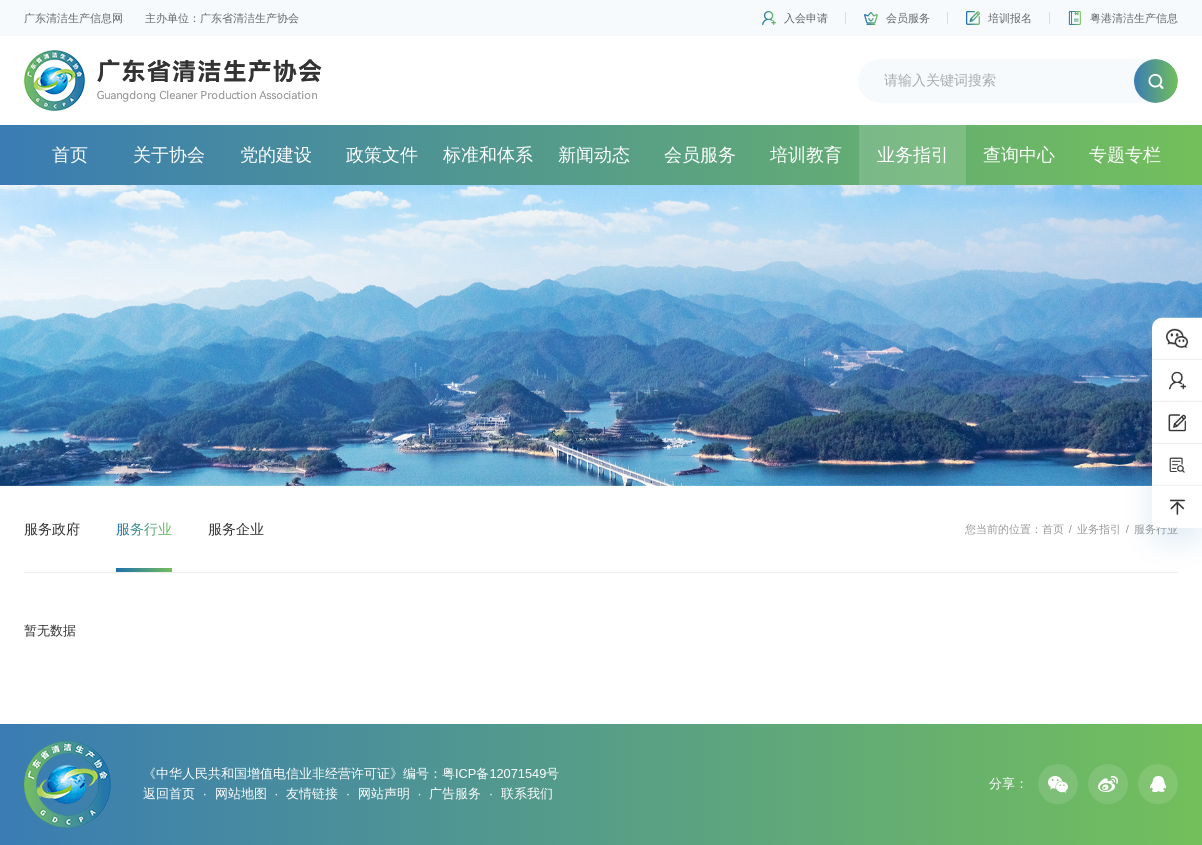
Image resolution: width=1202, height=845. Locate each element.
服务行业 (144, 529)
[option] (601, 335)
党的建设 (276, 155)
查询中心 (1019, 155)
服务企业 (236, 529)
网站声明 (384, 793)
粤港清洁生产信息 (1134, 18)
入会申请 (806, 18)
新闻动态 (594, 155)
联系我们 (527, 793)
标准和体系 (488, 155)
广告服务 (455, 793)
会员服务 (908, 18)
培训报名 (1010, 18)
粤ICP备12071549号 (500, 773)
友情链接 (312, 793)
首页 (70, 155)
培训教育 (806, 155)
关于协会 (169, 155)
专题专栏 (1125, 155)
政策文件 (382, 155)
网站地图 (241, 793)
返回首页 (169, 793)
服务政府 (52, 529)
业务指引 (913, 155)
